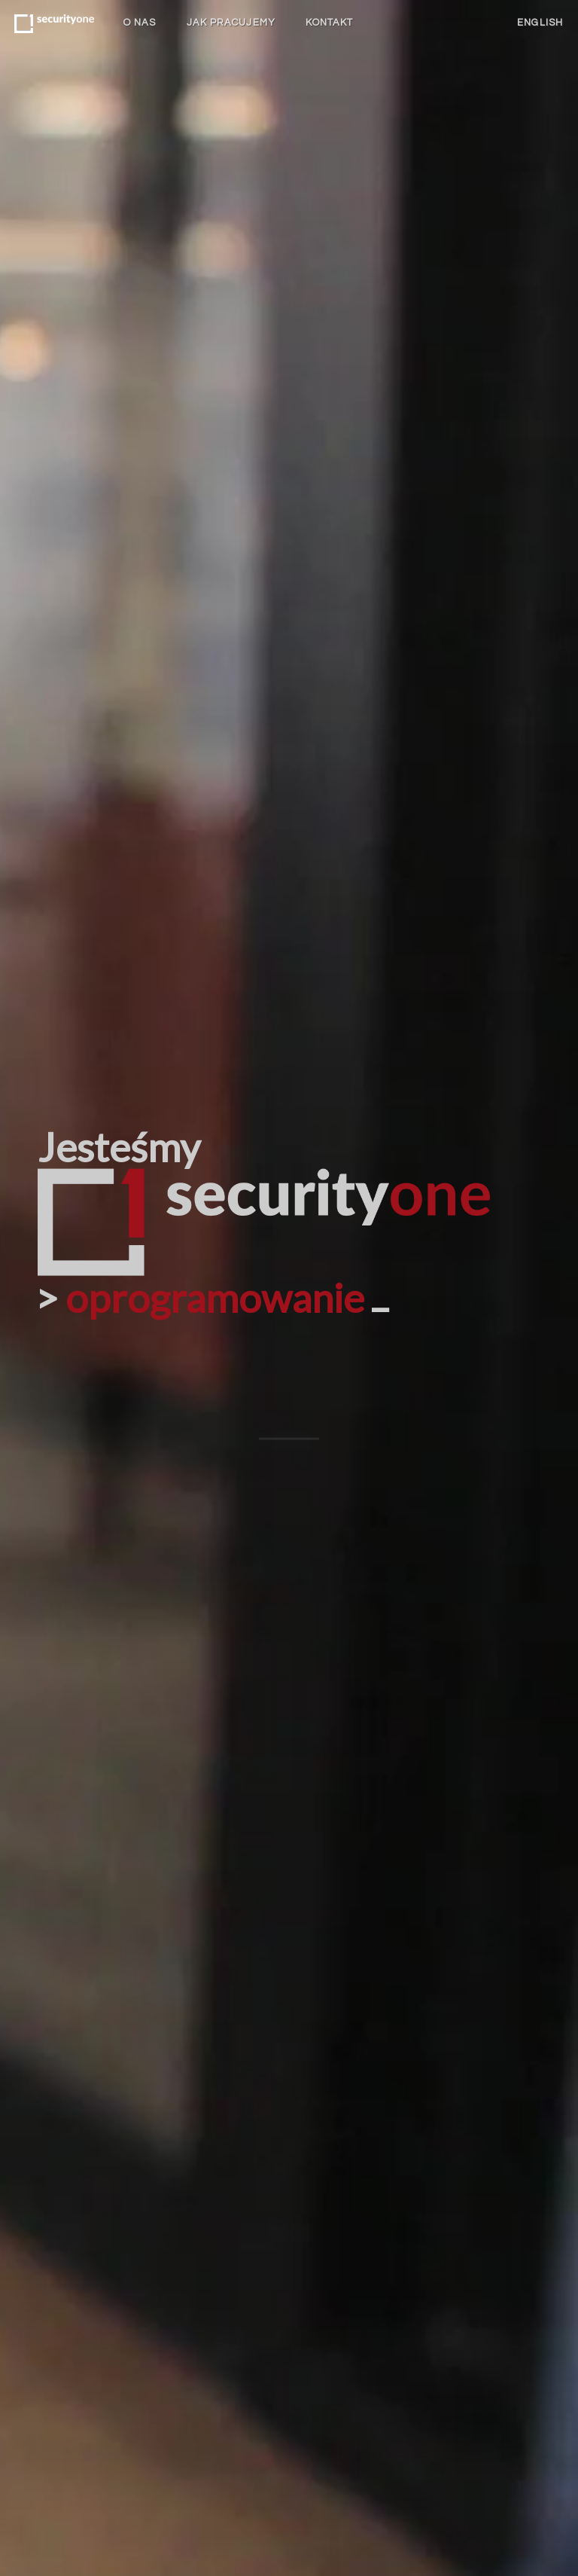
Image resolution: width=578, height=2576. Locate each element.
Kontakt (330, 22)
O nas (140, 22)
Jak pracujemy (231, 22)
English (540, 22)
